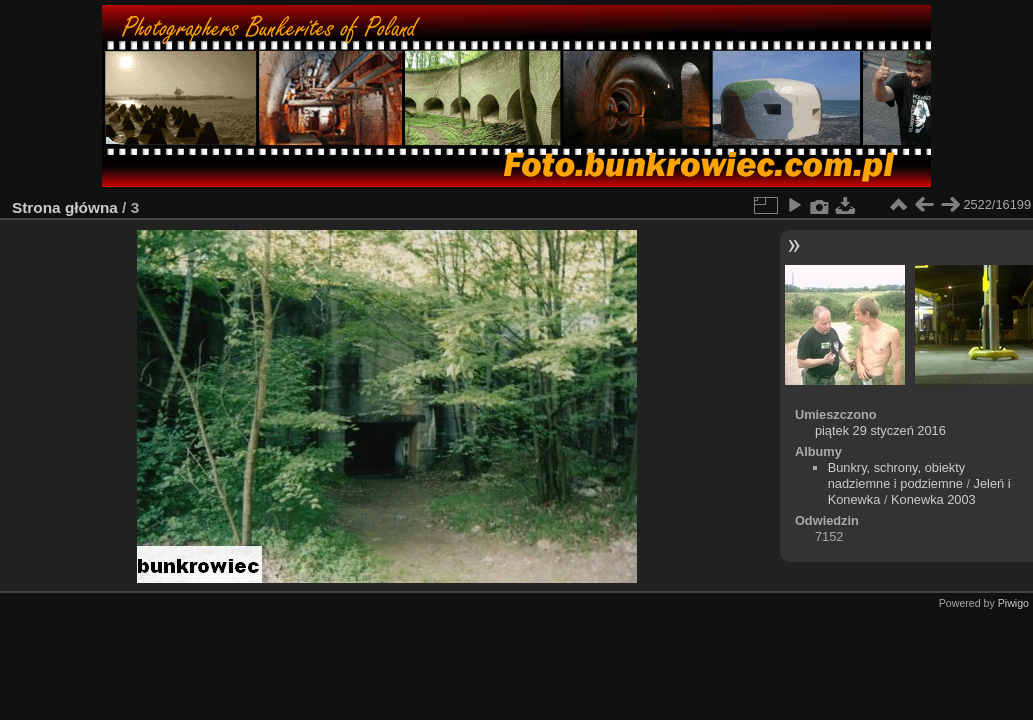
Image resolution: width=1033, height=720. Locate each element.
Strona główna (65, 207)
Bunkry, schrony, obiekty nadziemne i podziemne (897, 475)
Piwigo (1013, 603)
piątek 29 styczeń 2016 (880, 430)
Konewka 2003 (933, 499)
